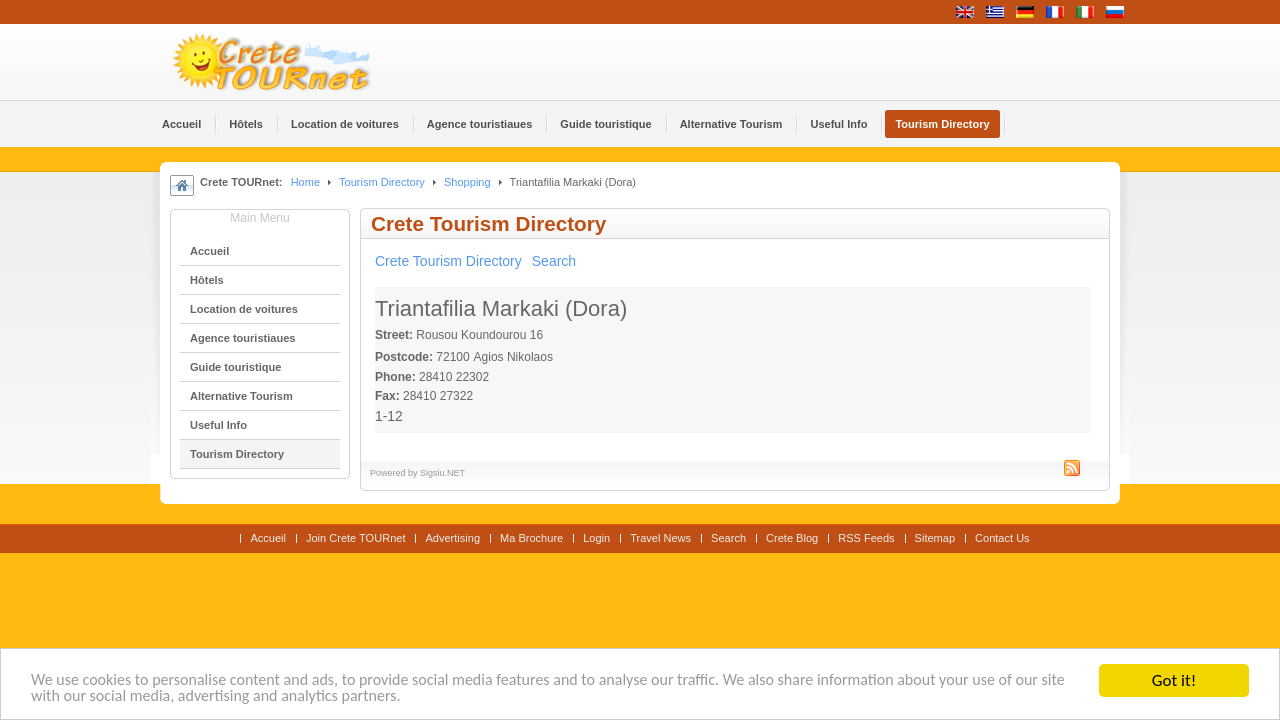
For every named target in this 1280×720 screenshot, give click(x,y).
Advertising (452, 538)
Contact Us (1002, 538)
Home (305, 182)
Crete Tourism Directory (448, 261)
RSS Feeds (866, 538)
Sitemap (935, 538)
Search (554, 261)
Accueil (268, 538)
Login (596, 538)
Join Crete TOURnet (356, 538)
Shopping (467, 182)
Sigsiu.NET (442, 473)
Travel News (660, 538)
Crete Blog (792, 538)
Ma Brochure (531, 538)
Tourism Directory (382, 182)
